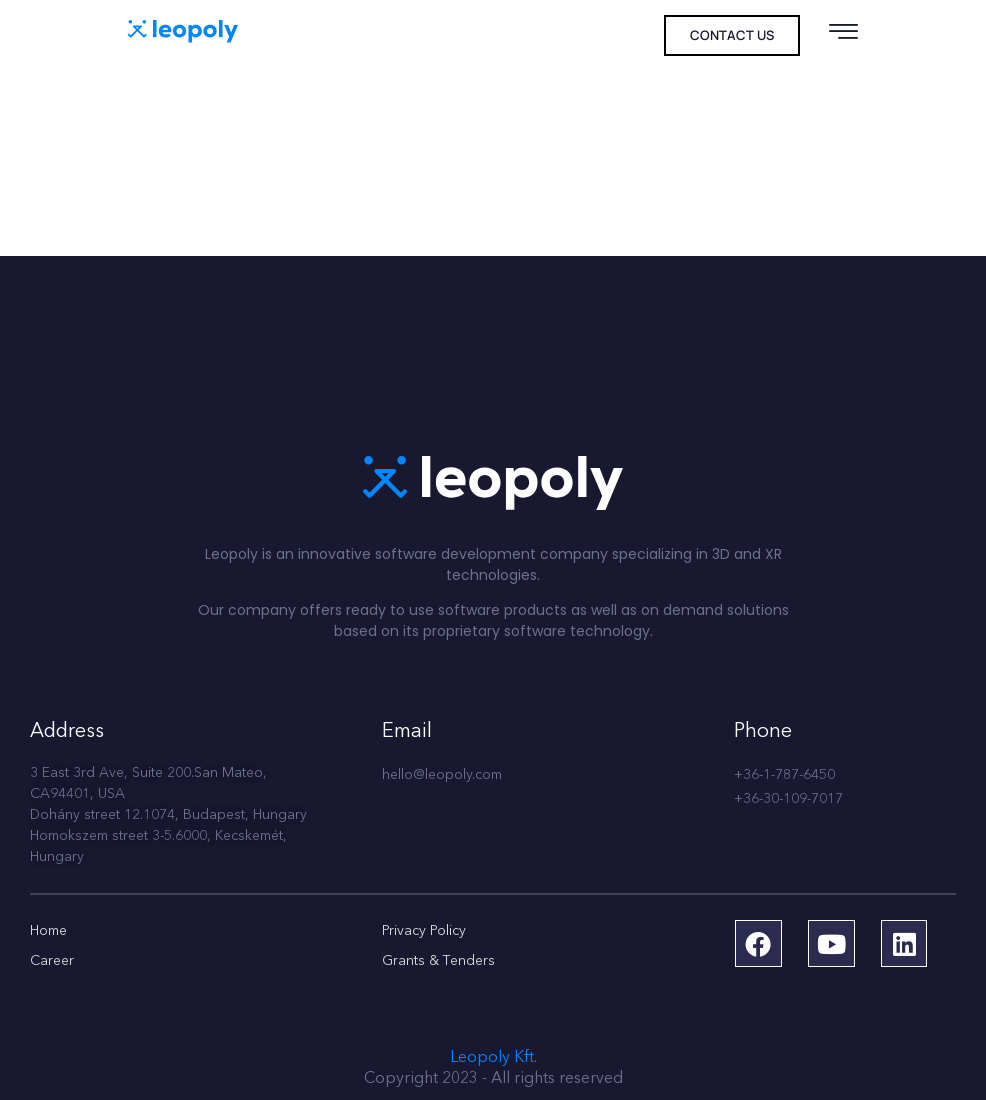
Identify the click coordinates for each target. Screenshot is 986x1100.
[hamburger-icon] (843, 37)
